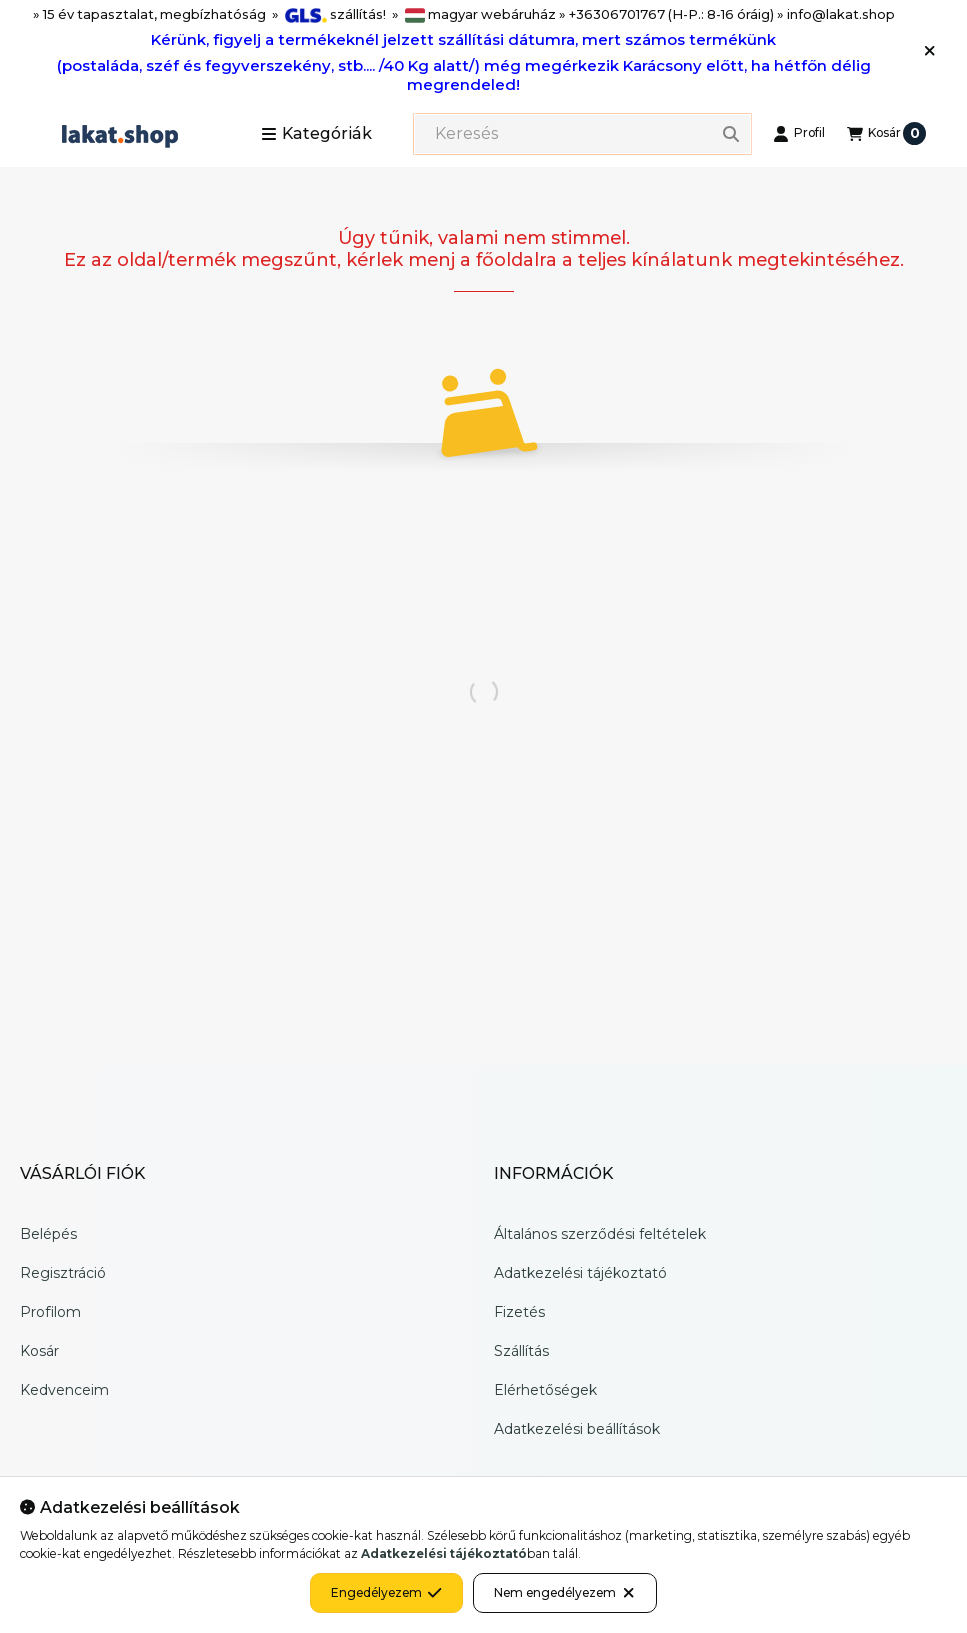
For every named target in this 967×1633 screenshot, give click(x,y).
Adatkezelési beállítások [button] (577, 1429)
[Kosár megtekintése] (886, 134)
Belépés (48, 1234)
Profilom (50, 1312)
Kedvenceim (64, 1390)
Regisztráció (63, 1273)
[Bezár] (929, 50)
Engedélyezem (386, 1593)
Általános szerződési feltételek (600, 1234)
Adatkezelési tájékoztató (580, 1273)
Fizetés (519, 1312)
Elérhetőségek (545, 1390)
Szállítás (521, 1351)
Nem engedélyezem (565, 1593)
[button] (316, 134)
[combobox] (582, 134)
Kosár (39, 1351)
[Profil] (799, 134)
